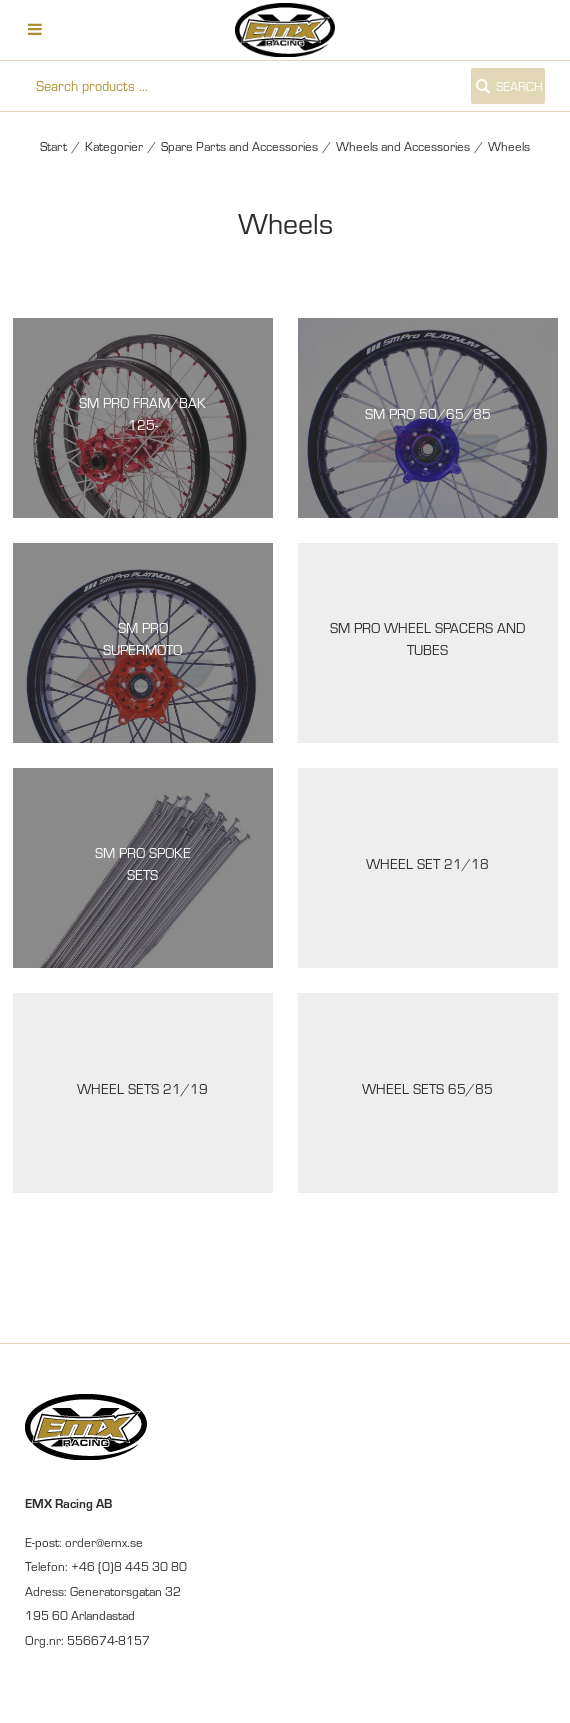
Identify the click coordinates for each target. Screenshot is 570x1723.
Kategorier (114, 146)
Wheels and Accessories (403, 146)
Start (53, 146)
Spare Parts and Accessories (239, 146)
